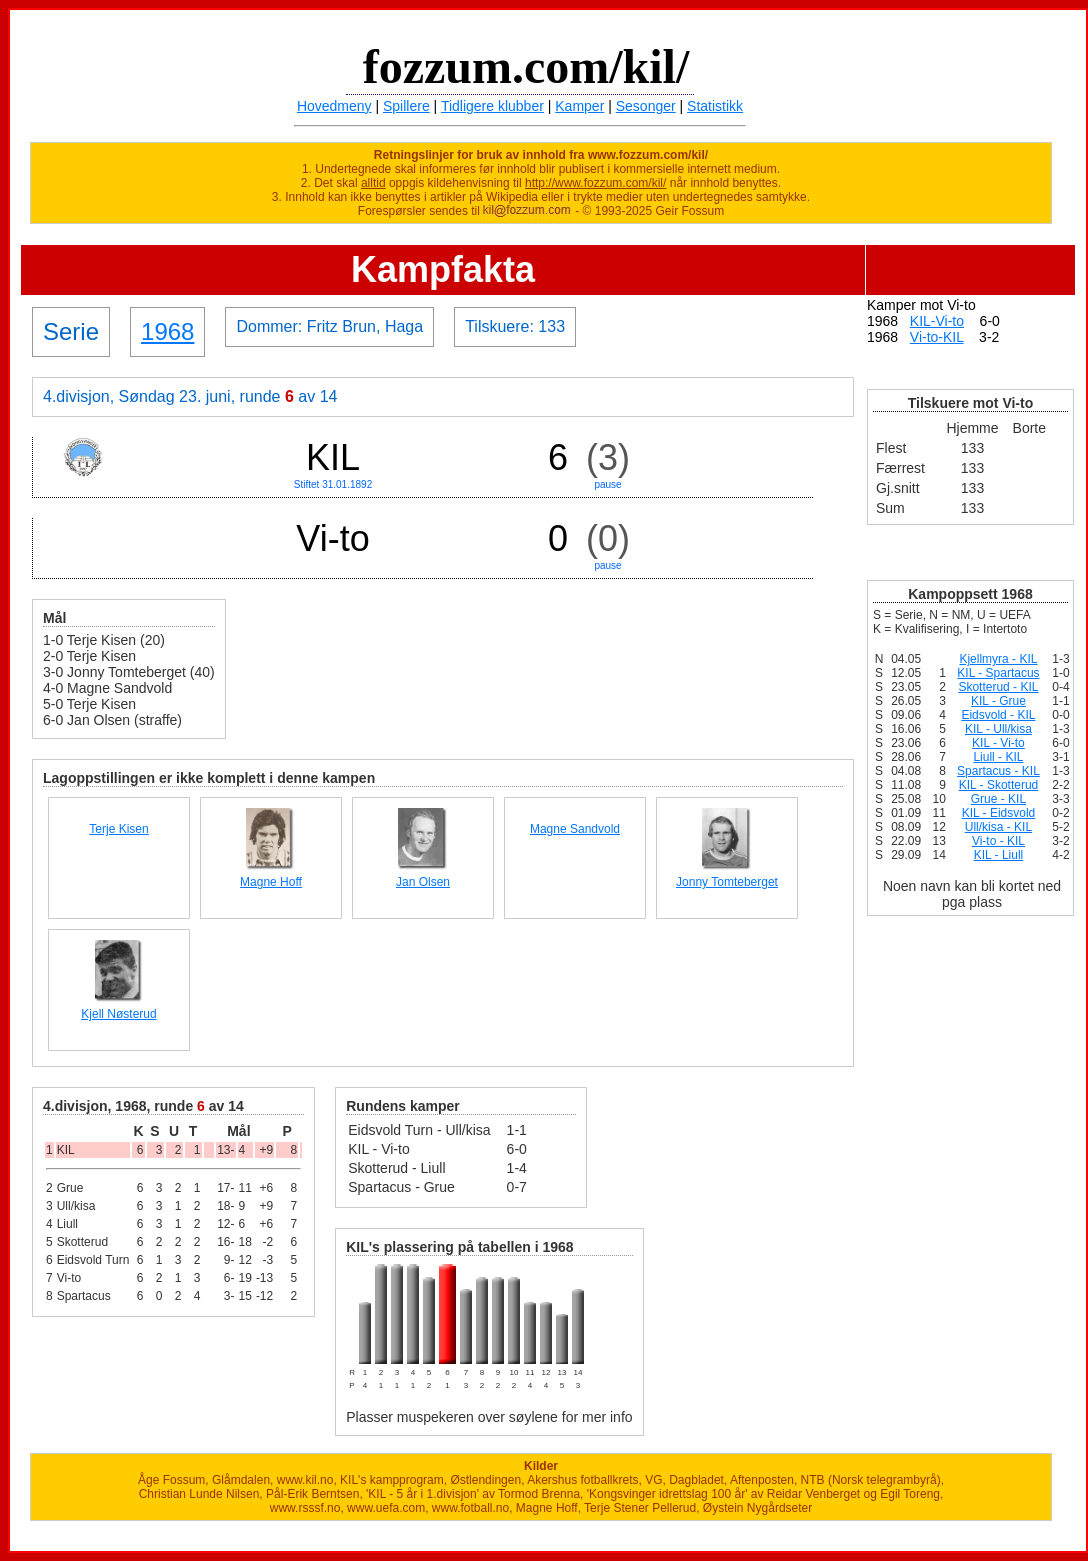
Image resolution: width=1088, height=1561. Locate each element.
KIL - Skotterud (999, 785)
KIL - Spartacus (998, 673)
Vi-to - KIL (998, 841)
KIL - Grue (998, 701)
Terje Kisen (118, 829)
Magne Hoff (271, 882)
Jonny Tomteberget (727, 882)
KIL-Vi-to (937, 321)
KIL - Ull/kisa (998, 729)
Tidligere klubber (492, 106)
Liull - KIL (998, 757)
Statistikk (715, 106)
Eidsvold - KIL (998, 715)
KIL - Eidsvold (999, 813)
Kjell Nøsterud (118, 1014)
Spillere (406, 106)
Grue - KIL (998, 799)
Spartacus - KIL (998, 771)
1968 (167, 331)
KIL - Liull (999, 855)
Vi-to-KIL (937, 337)
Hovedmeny (334, 106)
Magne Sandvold (575, 829)
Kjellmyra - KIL (998, 659)
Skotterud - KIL (998, 687)
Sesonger (646, 106)
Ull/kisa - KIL (998, 827)
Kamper (579, 106)
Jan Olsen (423, 882)
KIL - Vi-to (998, 743)
